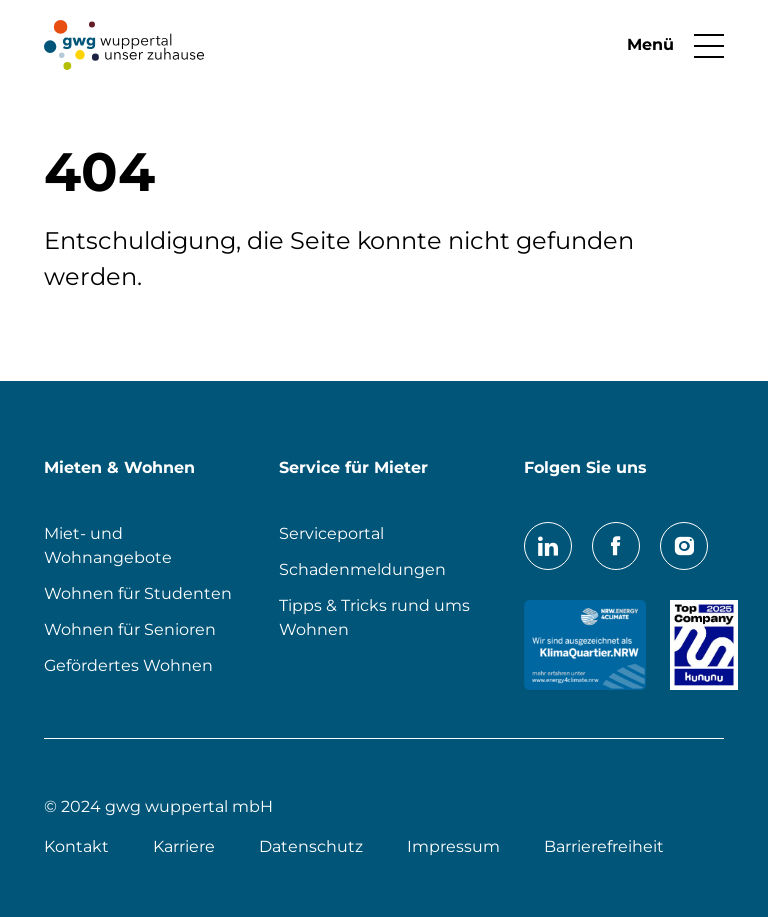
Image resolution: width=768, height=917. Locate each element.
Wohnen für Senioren (130, 629)
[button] (665, 45)
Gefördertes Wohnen (128, 665)
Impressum (453, 846)
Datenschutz (311, 846)
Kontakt (76, 846)
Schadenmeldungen (362, 569)
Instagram (684, 546)
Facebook (616, 546)
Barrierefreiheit (604, 846)
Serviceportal (331, 533)
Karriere (184, 846)
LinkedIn (548, 546)
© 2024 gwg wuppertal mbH (158, 806)
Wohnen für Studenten (138, 593)
